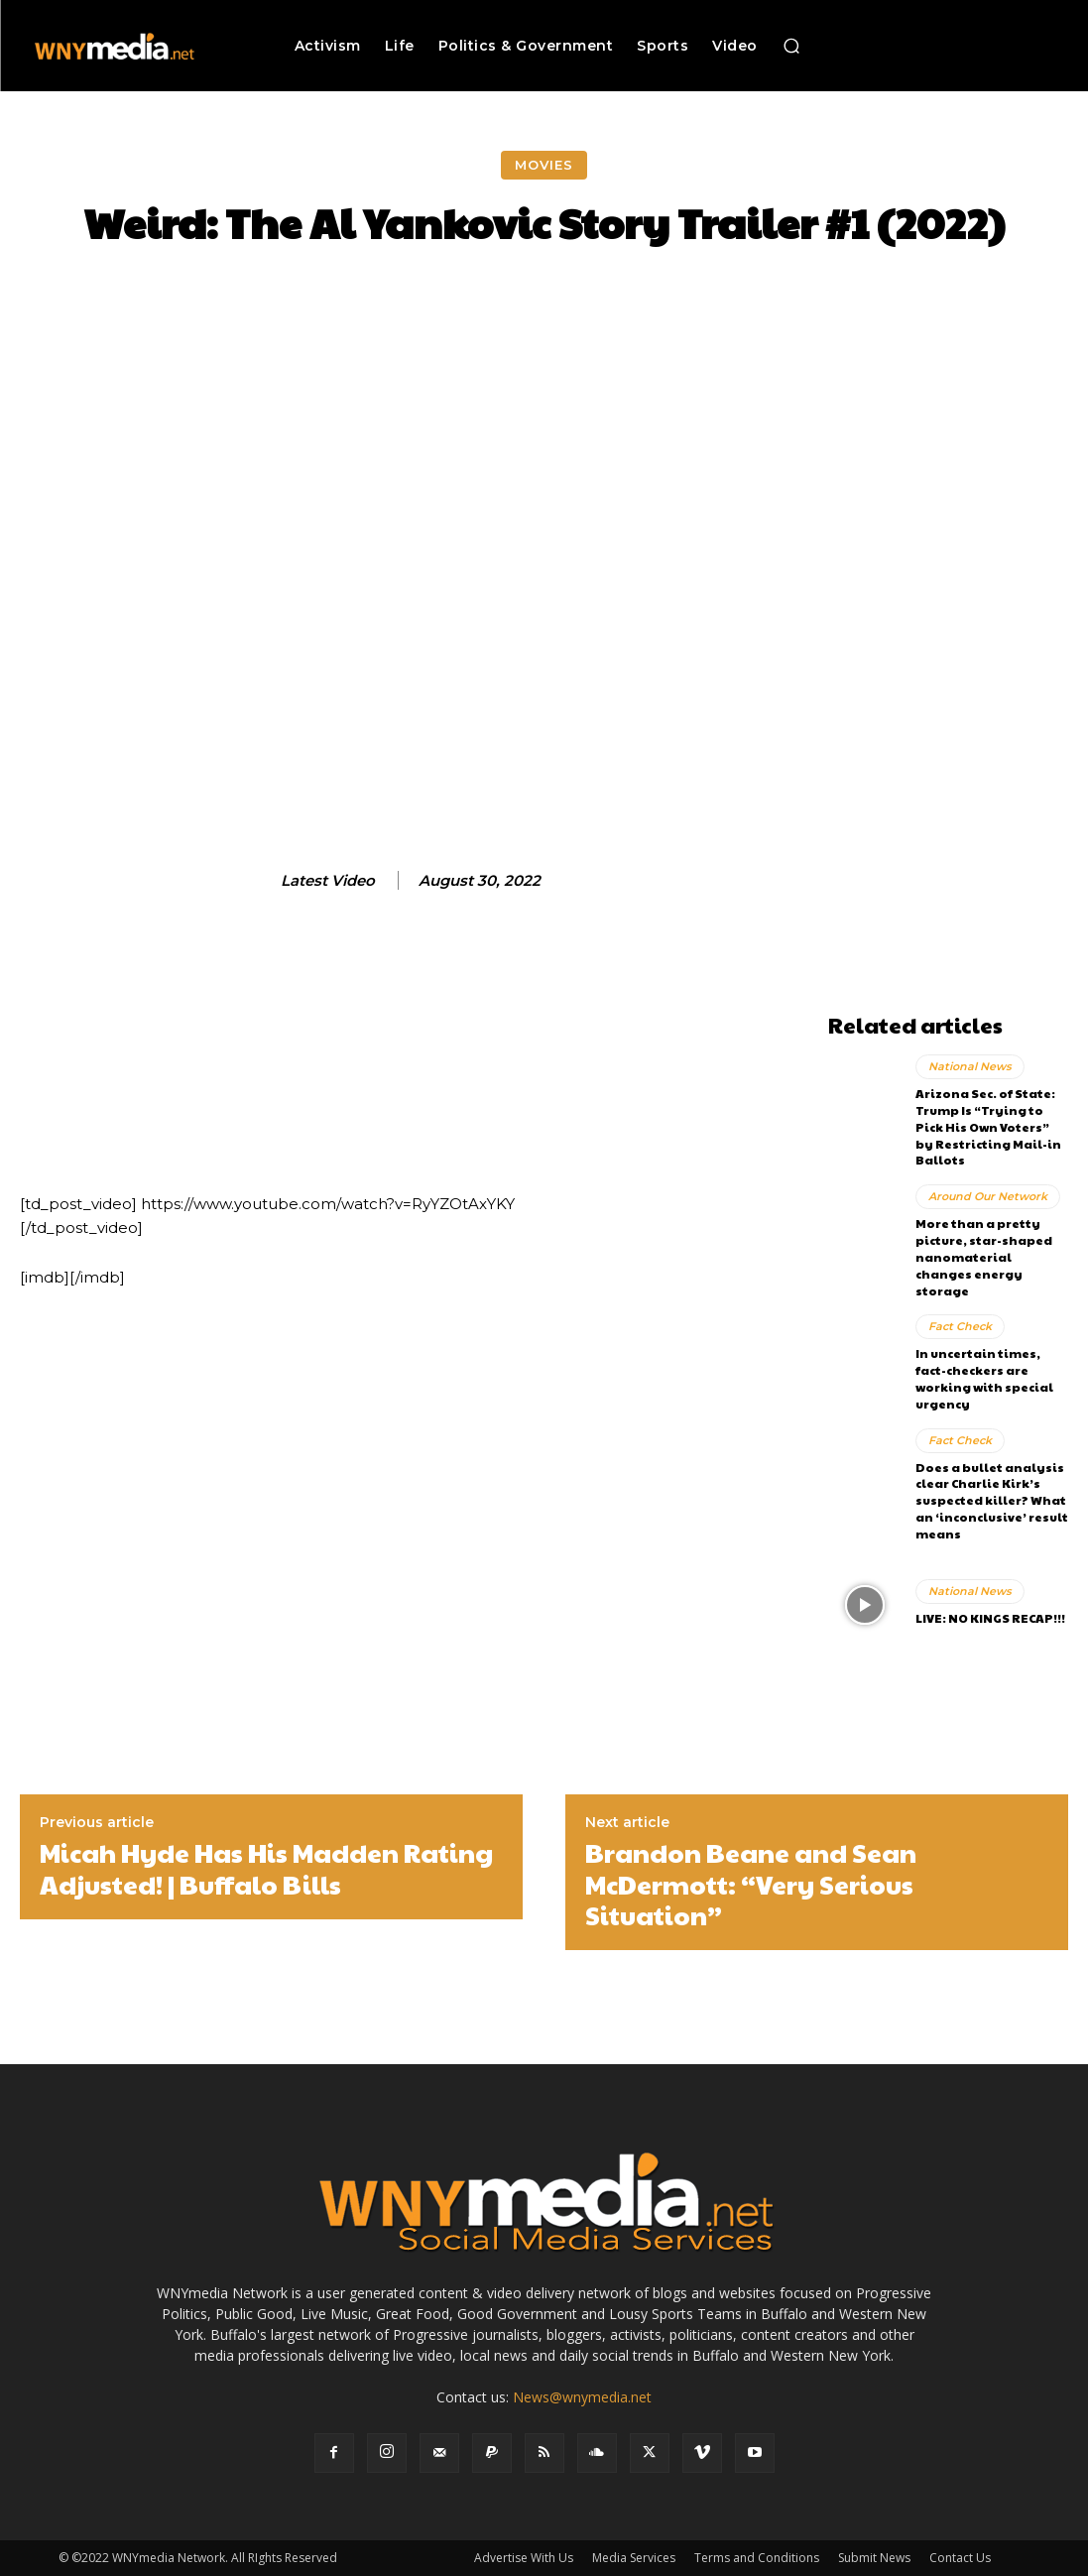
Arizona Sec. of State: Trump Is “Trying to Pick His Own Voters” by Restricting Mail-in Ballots (988, 1126)
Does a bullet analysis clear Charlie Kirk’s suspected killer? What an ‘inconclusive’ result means (991, 1499)
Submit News (874, 2557)
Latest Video (328, 881)
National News (970, 1066)
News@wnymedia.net (582, 2397)
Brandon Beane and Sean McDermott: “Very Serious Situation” (750, 1883)
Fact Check (960, 1326)
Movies (544, 165)
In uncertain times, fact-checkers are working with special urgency (984, 1378)
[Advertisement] (948, 706)
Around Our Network (987, 1196)
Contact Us (960, 2557)
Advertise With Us (523, 2557)
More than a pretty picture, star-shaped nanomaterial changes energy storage (983, 1256)
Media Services (633, 2557)
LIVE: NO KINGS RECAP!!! (990, 1618)
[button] (791, 45)
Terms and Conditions (756, 2557)
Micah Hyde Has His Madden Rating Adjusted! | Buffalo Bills (266, 1868)
